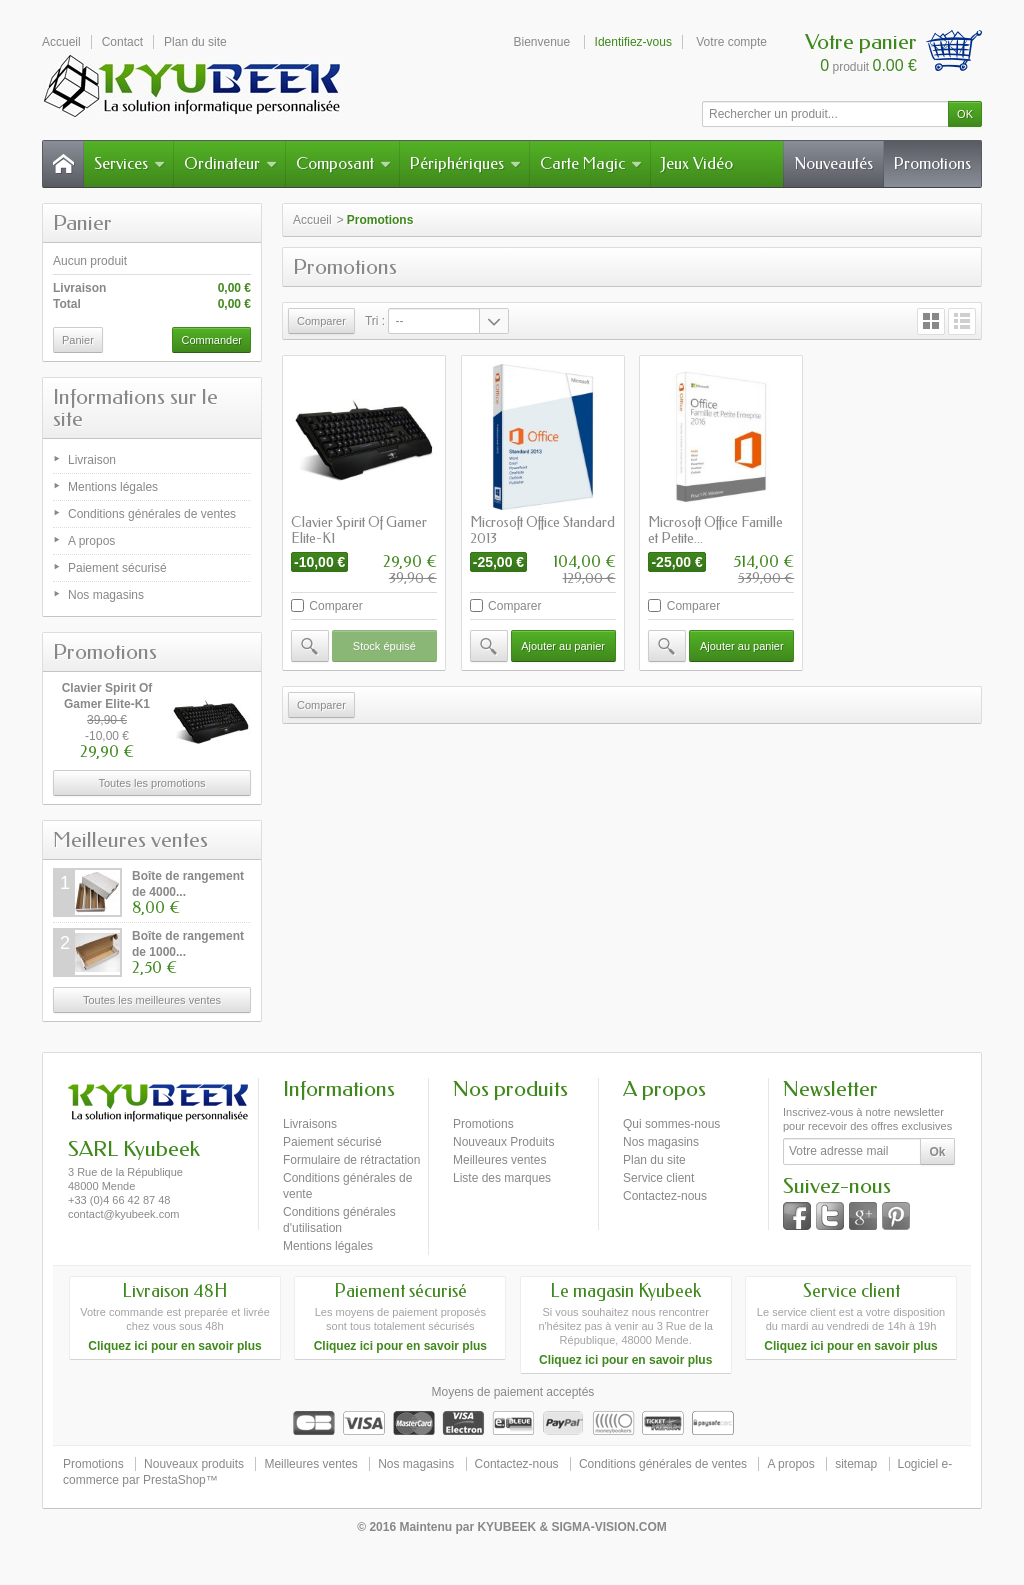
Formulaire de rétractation (351, 1160)
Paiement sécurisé (117, 568)
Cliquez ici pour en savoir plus (174, 1346)
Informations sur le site (135, 408)
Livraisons (310, 1124)
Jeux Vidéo (697, 163)
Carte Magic (591, 163)
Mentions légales (113, 487)
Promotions (932, 163)
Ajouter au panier (563, 646)
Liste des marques (502, 1178)
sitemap (856, 1464)
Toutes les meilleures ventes (152, 1000)
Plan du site (654, 1160)
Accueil (312, 220)
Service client (658, 1178)
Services (129, 163)
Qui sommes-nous (671, 1124)
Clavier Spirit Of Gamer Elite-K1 (359, 530)
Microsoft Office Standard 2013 (542, 530)
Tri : (375, 321)
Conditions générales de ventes (152, 514)
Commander (211, 340)
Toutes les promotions (152, 783)
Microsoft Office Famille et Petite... (715, 530)
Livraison (92, 460)
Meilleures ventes (130, 840)
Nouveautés (833, 163)
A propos (91, 541)
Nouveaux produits (194, 1464)
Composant (343, 163)
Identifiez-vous (633, 42)
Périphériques (465, 163)
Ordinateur (230, 163)
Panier (82, 223)
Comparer (335, 606)
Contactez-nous (665, 1196)
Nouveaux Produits (503, 1142)
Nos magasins (106, 595)
